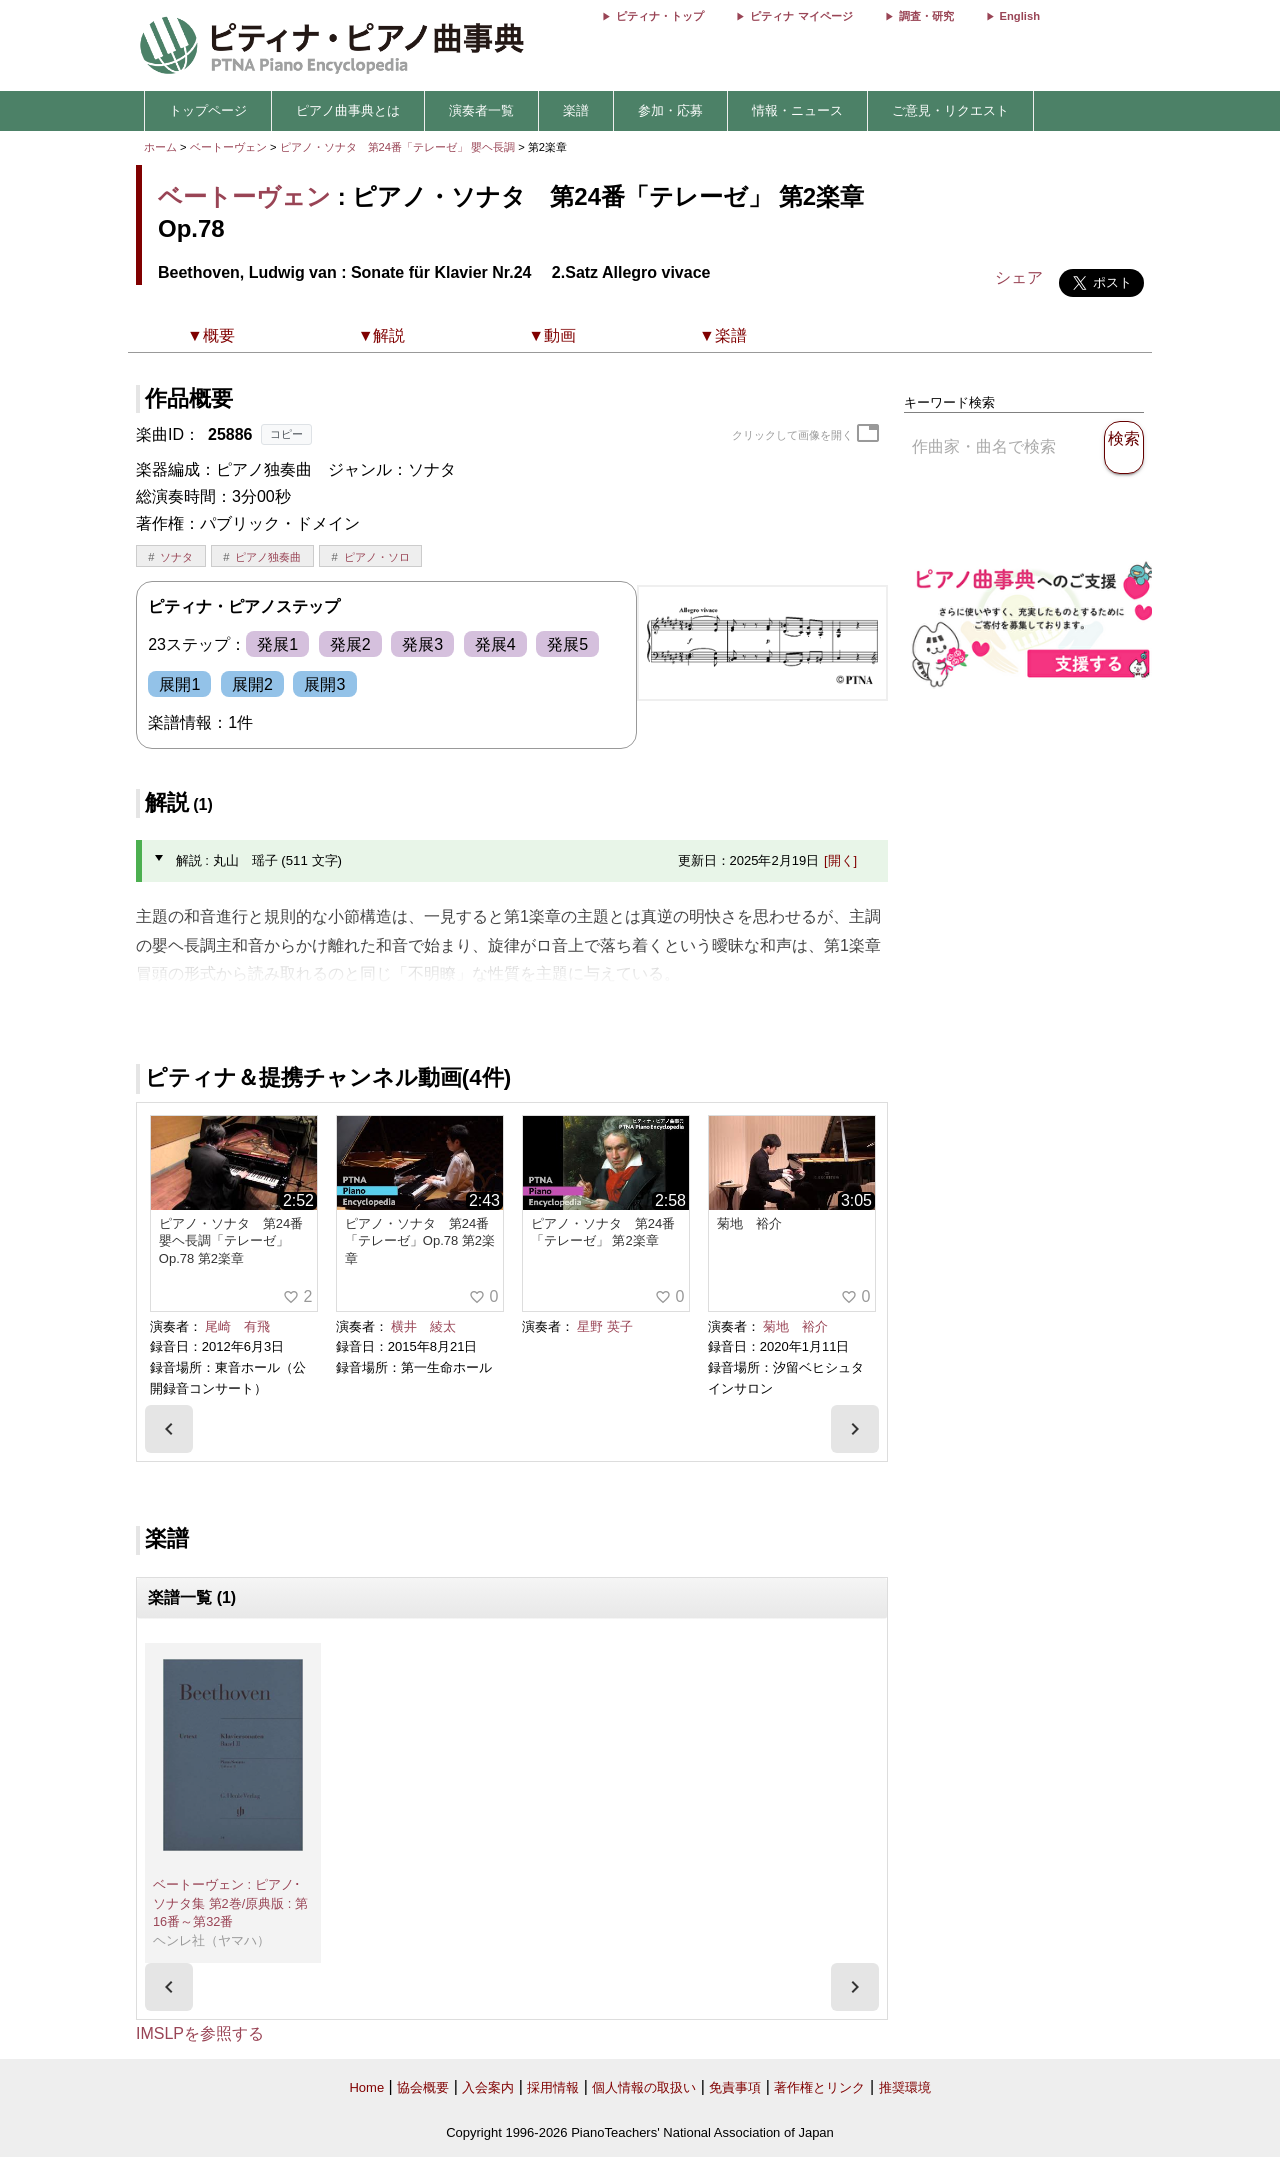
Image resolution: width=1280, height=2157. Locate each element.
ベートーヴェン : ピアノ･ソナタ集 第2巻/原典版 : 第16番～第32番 (230, 1903)
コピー (286, 434)
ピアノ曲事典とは (348, 110)
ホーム (160, 147)
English (1020, 16)
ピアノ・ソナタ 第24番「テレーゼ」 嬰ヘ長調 (398, 147)
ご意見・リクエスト (950, 110)
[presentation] (169, 1429)
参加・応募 (670, 110)
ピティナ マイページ (801, 16)
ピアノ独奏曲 (268, 557)
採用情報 (553, 2087)
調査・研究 (926, 16)
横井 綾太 (423, 1326)
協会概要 (423, 2087)
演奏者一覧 (481, 110)
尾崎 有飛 (237, 1326)
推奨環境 (905, 2087)
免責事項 (735, 2087)
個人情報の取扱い (644, 2087)
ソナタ (176, 557)
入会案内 (488, 2087)
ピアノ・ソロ (377, 557)
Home (366, 2087)
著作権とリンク (819, 2087)
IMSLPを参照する (200, 2033)
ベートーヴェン (228, 147)
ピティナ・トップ (660, 16)
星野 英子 (605, 1326)
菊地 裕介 (795, 1326)
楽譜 (576, 110)
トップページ (208, 110)
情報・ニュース (797, 110)
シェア (1019, 277)
